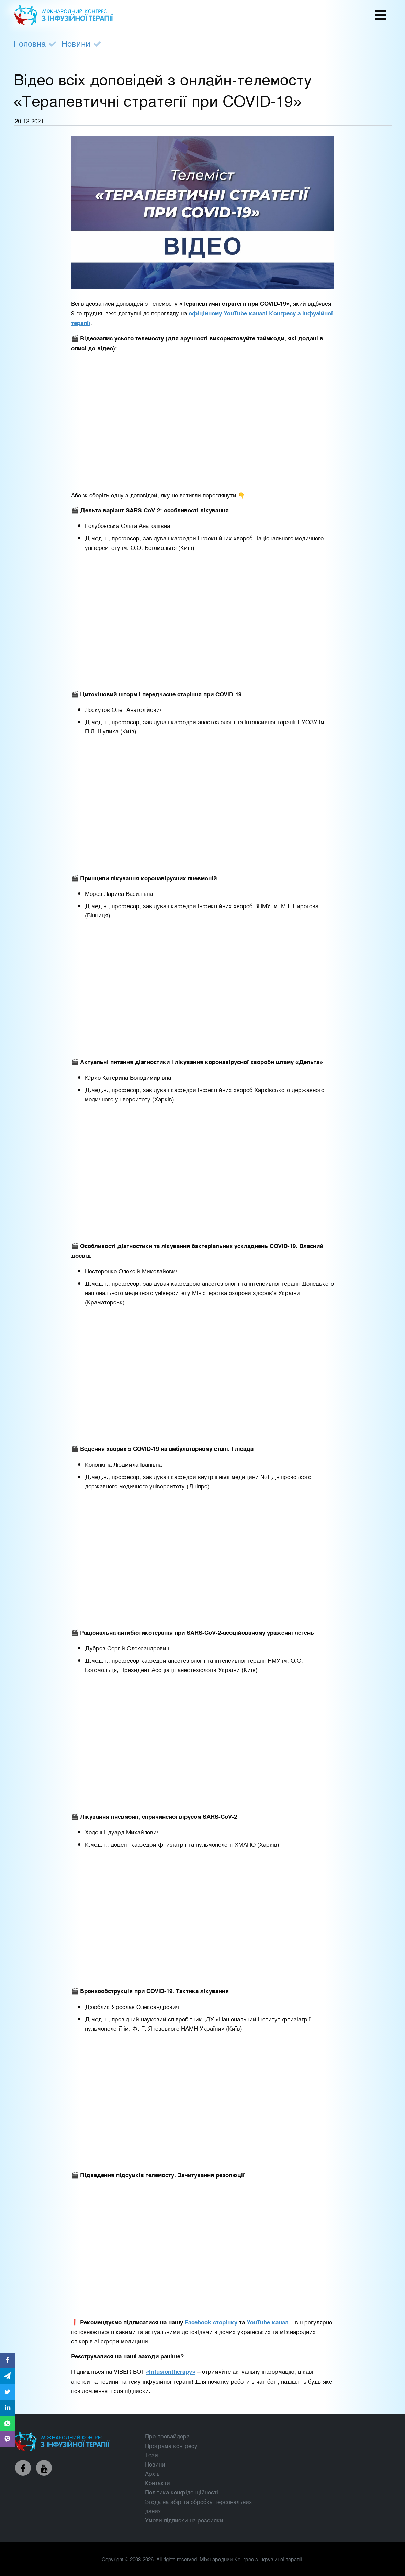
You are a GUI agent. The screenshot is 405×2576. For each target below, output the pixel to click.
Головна (30, 43)
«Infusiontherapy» (170, 2371)
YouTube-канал (268, 2322)
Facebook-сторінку (211, 2322)
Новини (75, 43)
